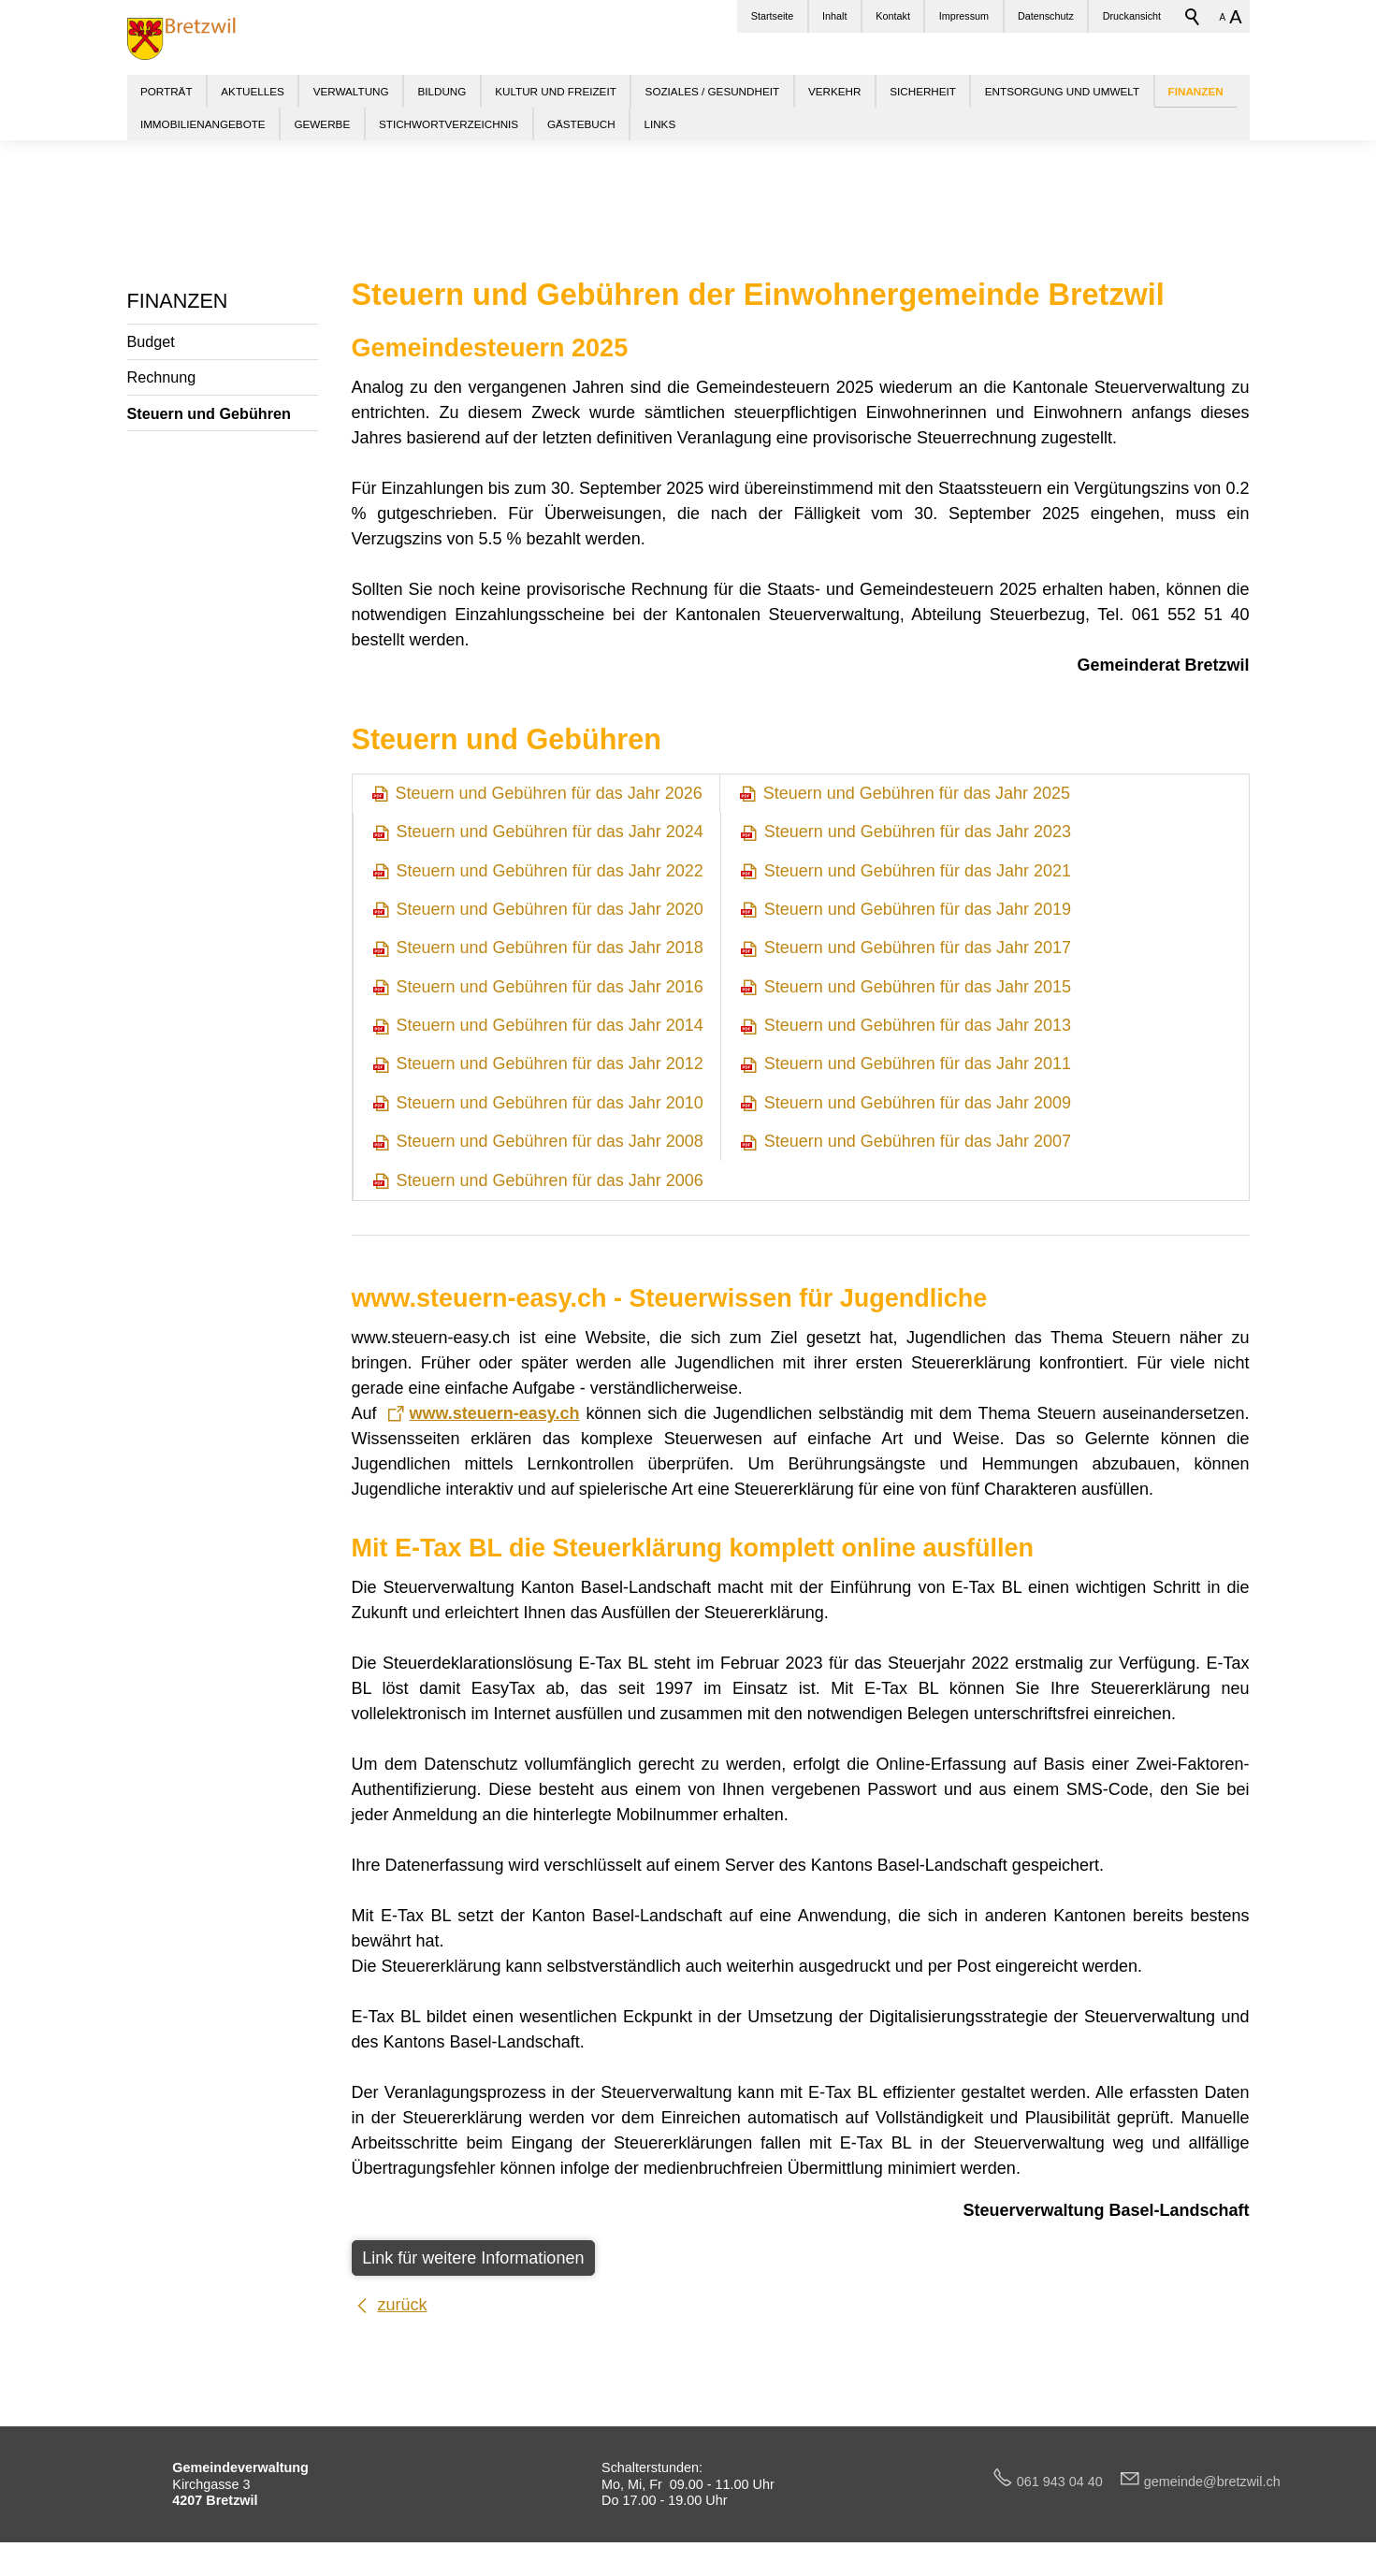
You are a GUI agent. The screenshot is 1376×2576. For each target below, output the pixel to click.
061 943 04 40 (1067, 2481)
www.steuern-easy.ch (494, 1413)
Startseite (772, 16)
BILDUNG (441, 91)
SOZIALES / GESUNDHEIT (712, 91)
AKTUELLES (252, 91)
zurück (402, 2304)
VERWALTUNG (351, 91)
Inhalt (834, 16)
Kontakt (893, 16)
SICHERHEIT (923, 91)
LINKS (659, 124)
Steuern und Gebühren (209, 413)
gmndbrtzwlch (1212, 2481)
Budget (151, 341)
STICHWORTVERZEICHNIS (448, 124)
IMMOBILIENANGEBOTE (203, 124)
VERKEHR (835, 91)
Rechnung (161, 377)
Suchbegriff (1193, 17)
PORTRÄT (166, 91)
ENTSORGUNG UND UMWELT (1062, 91)
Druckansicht (1132, 16)
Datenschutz (1046, 16)
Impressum (964, 16)
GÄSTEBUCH (581, 124)
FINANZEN (177, 300)
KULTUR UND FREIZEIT (555, 91)
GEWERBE (322, 124)
